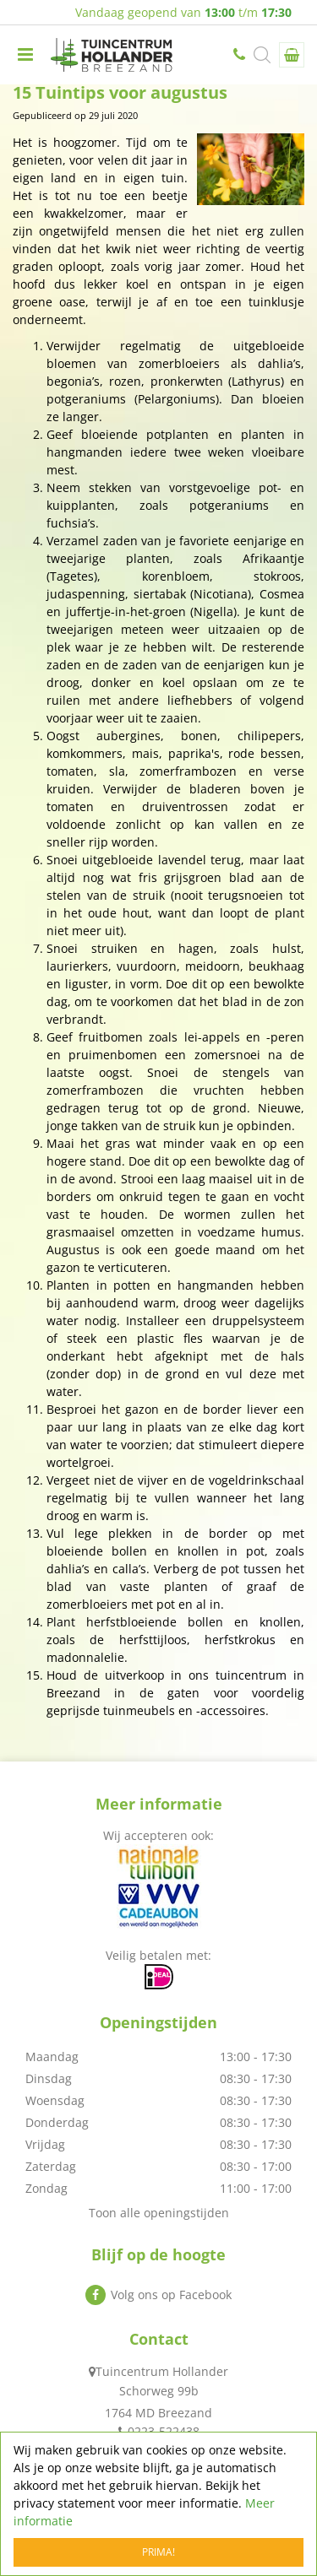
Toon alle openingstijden (159, 2213)
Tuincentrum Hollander (162, 2371)
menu (25, 55)
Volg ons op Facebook (171, 2294)
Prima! (158, 2552)
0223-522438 (240, 54)
